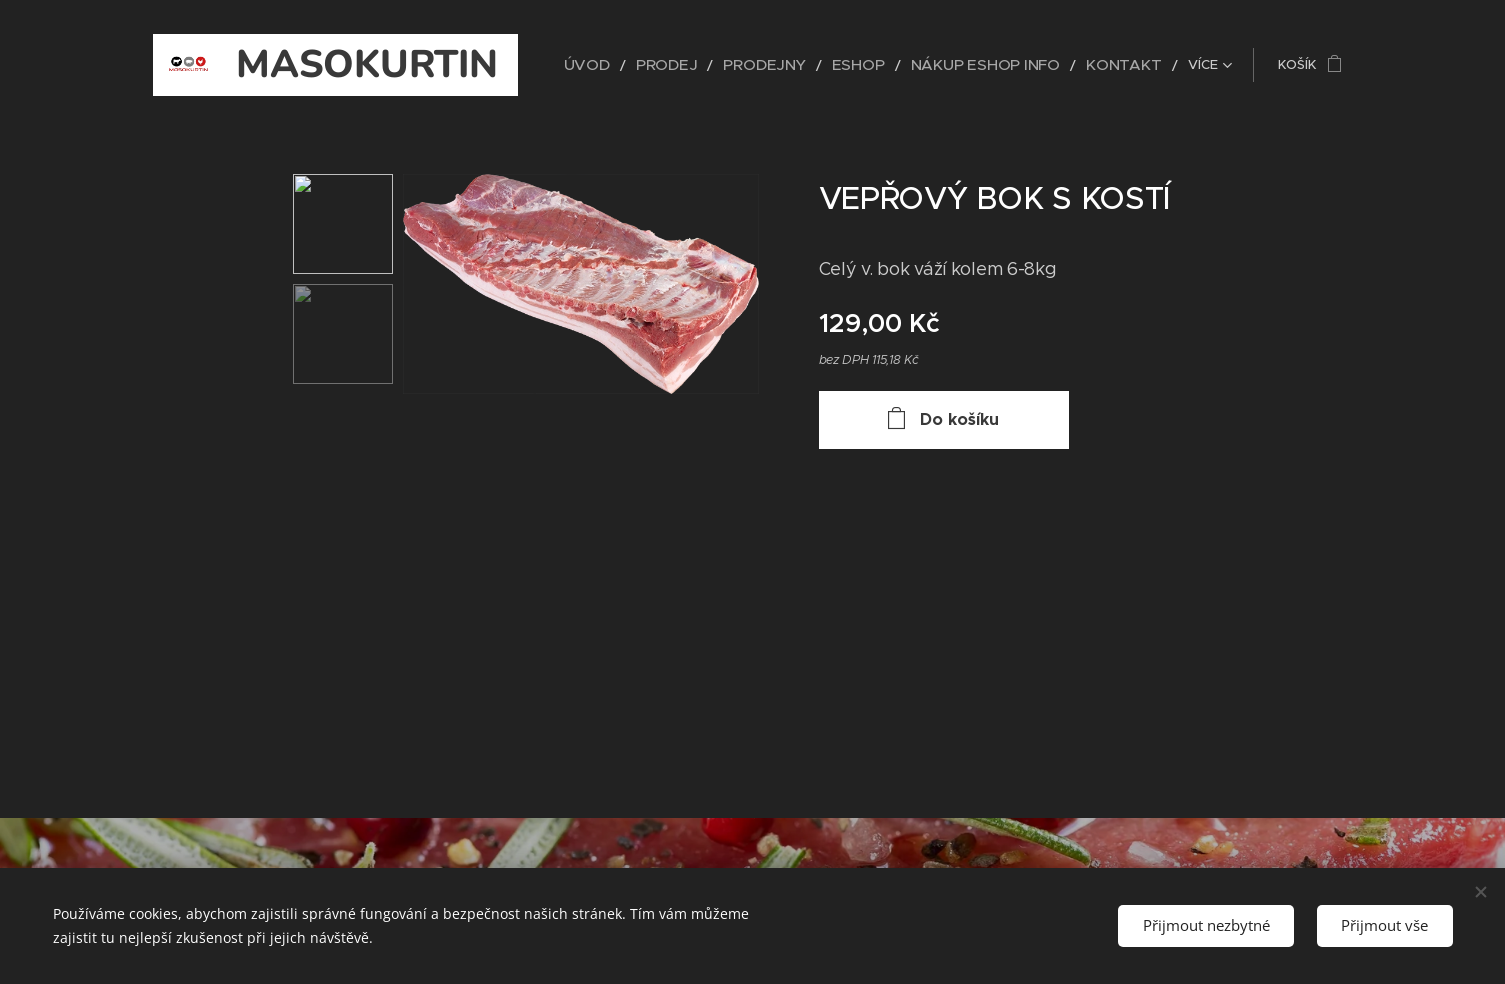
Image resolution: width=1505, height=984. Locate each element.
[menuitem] (650, 65)
